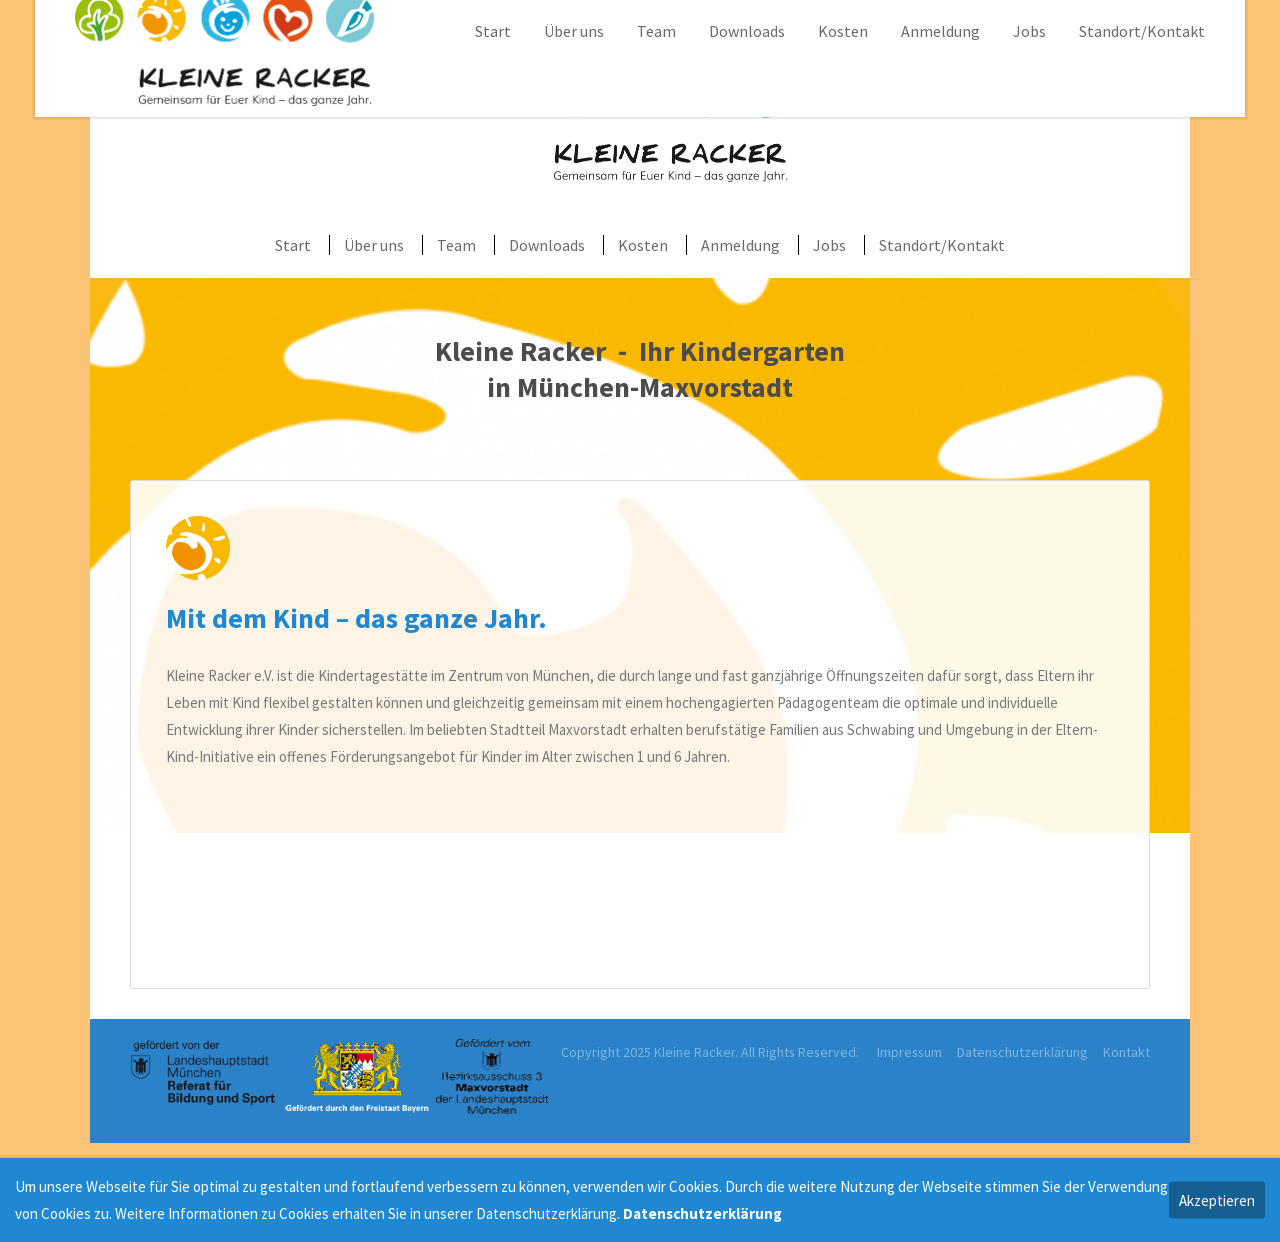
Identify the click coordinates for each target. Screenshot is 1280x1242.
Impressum (909, 1052)
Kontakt (1126, 1052)
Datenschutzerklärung (1022, 1052)
